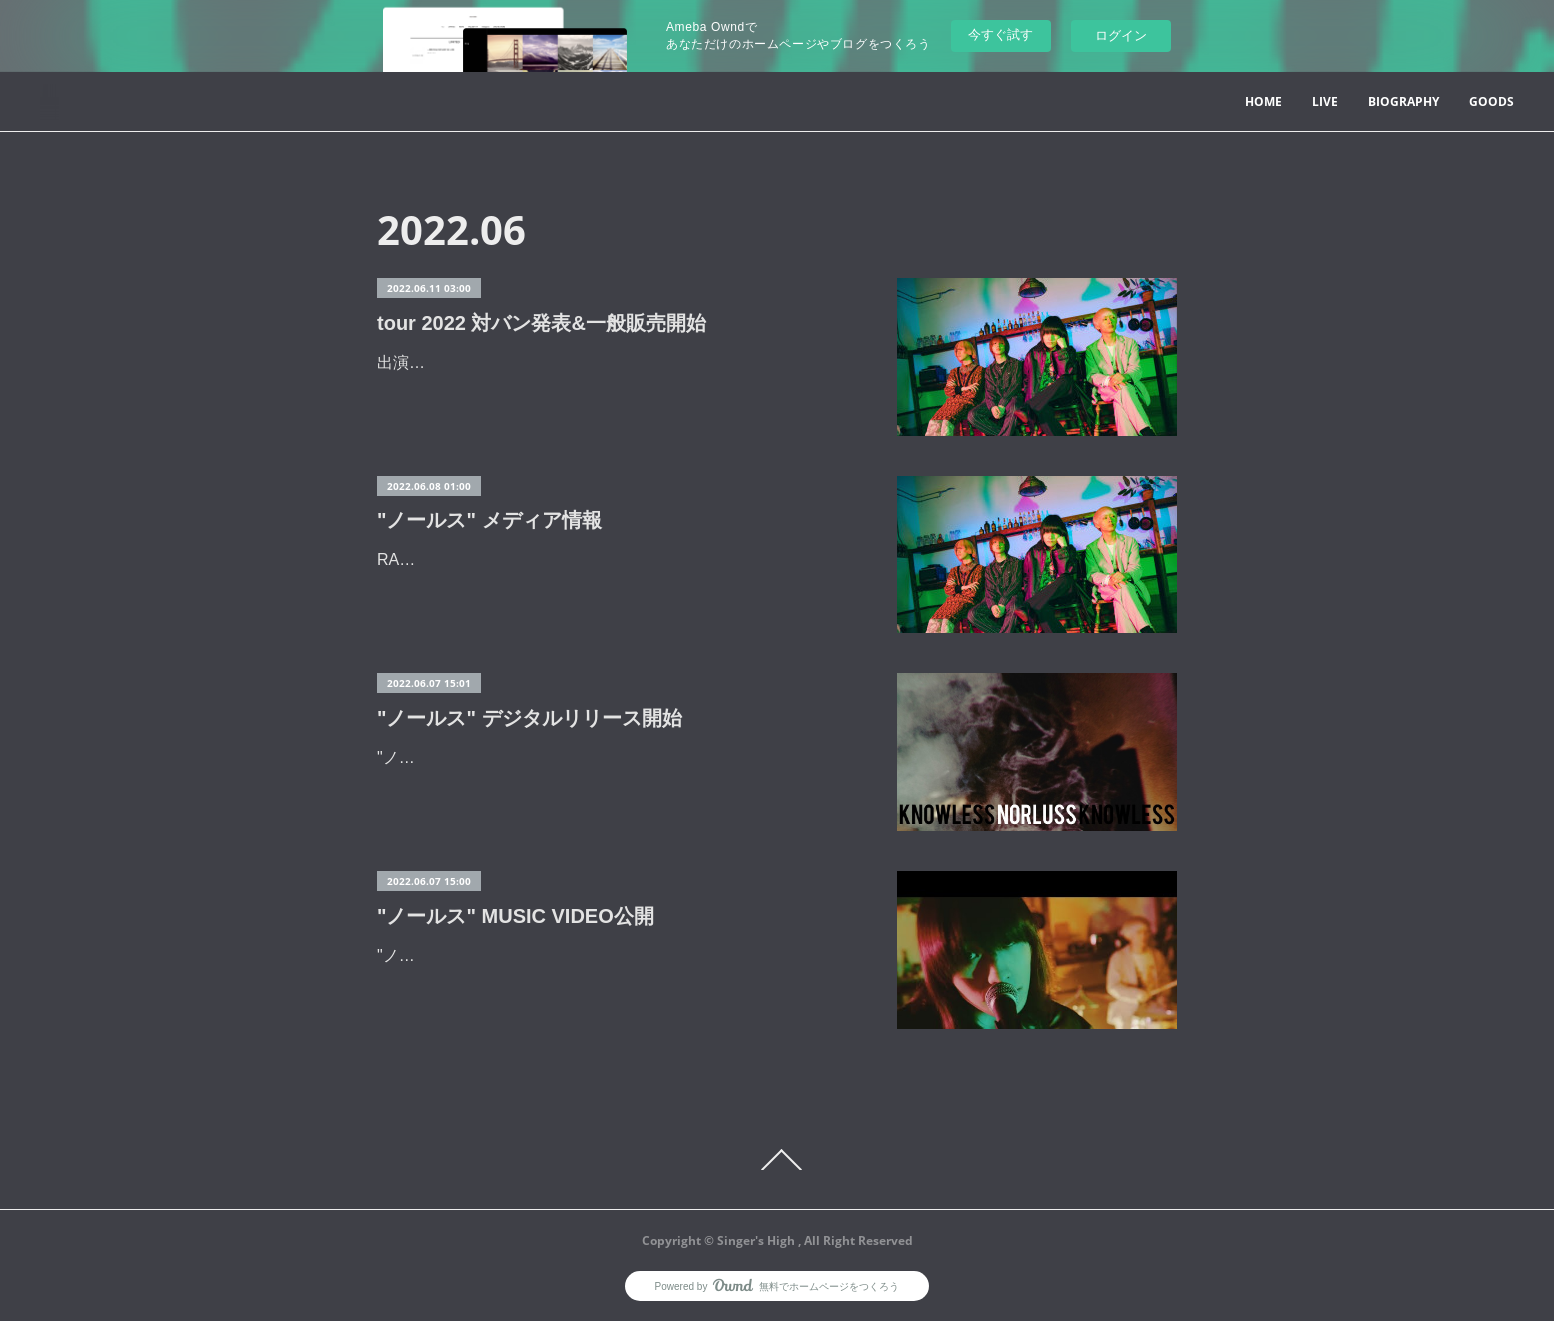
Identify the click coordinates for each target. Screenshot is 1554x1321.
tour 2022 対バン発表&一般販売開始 (541, 323)
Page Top (777, 1160)
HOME (1263, 101)
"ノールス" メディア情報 (489, 520)
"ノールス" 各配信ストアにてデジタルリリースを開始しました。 (609, 757)
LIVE (1325, 101)
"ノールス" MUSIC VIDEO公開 (515, 916)
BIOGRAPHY (1403, 101)
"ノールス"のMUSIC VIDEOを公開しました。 (539, 955)
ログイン (1121, 35)
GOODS (1491, 101)
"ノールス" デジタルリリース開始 (529, 718)
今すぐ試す (1000, 34)
